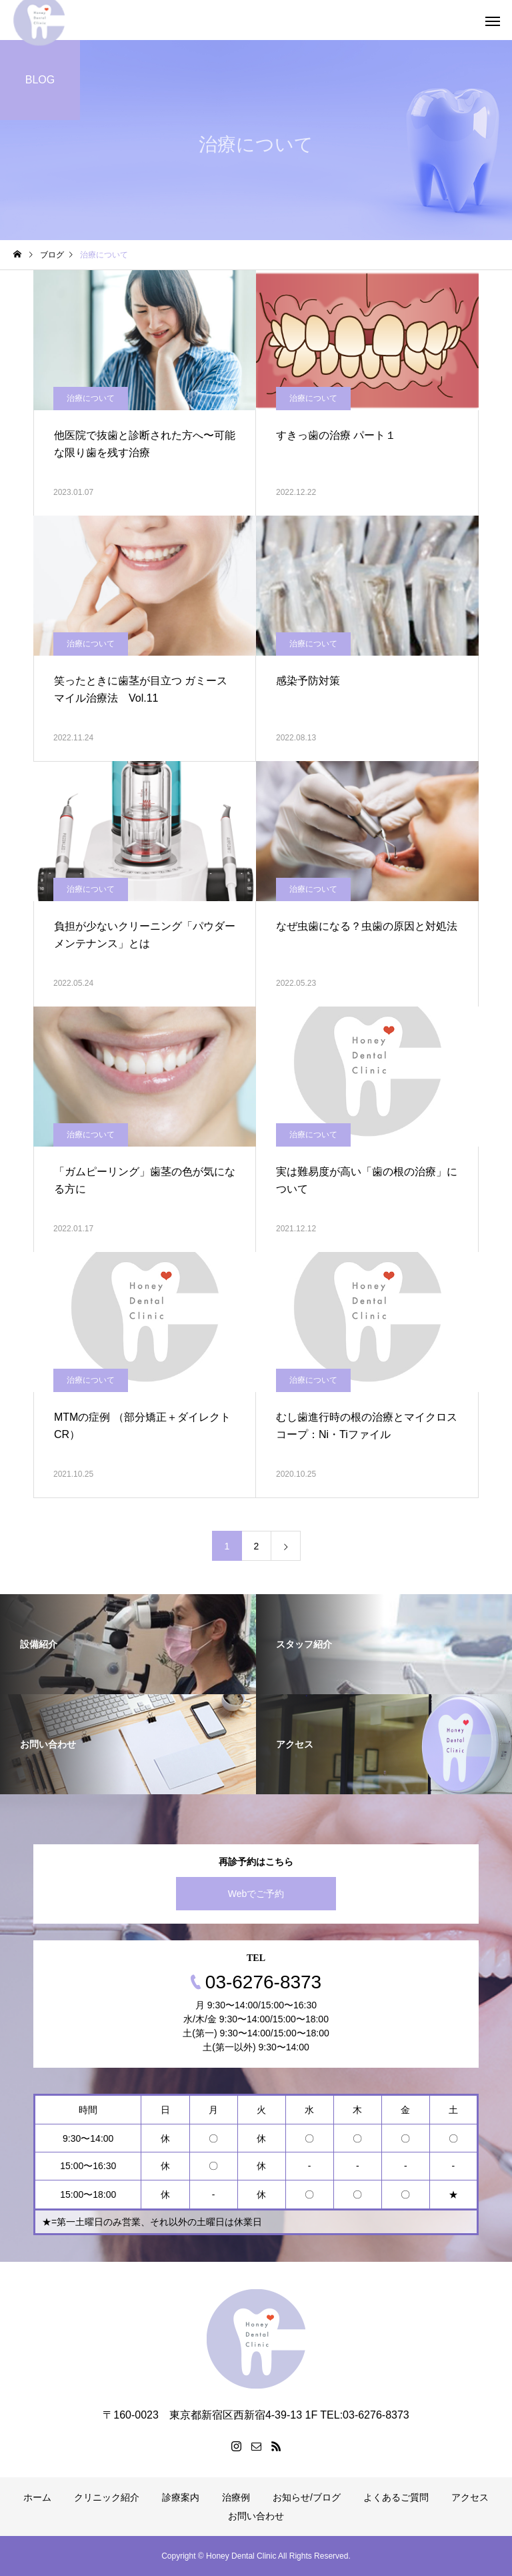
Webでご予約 (256, 1893)
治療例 (236, 2497)
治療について (91, 398)
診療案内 (180, 2497)
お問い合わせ (256, 2516)
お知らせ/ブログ (307, 2497)
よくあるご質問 (396, 2497)
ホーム (37, 2497)
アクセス (470, 2497)
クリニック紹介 (106, 2497)
